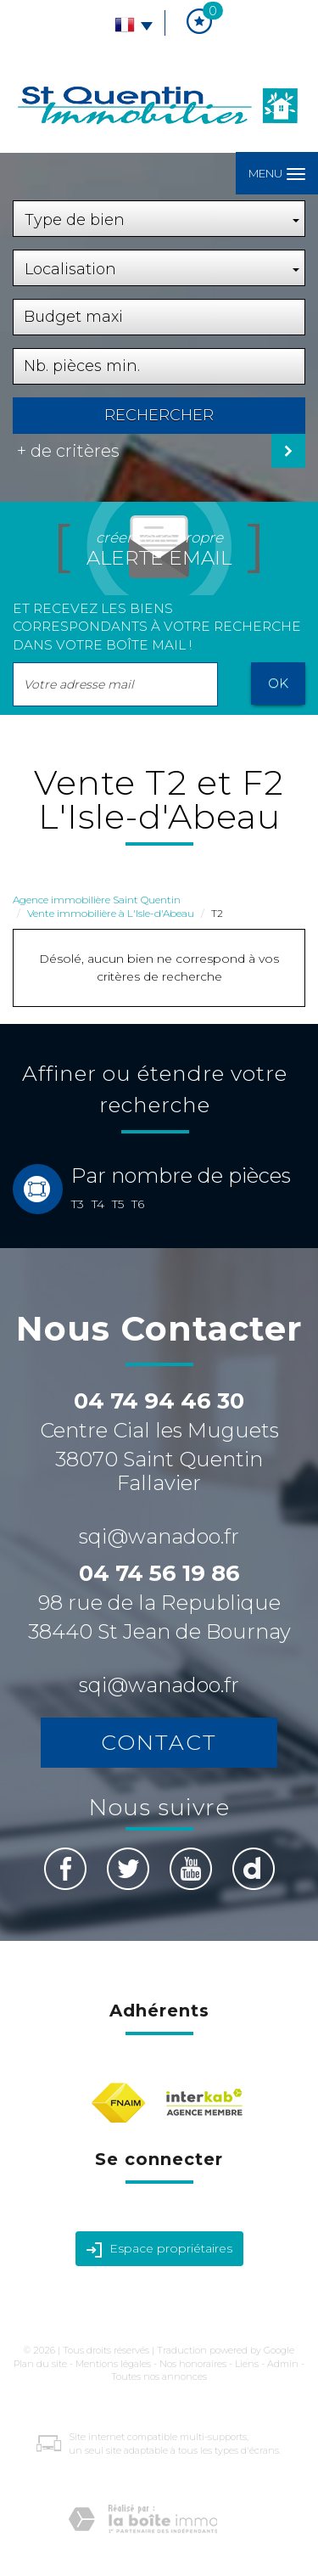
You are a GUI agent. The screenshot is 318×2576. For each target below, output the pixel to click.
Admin (282, 2364)
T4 (98, 1204)
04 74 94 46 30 (159, 1401)
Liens (247, 2364)
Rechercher (159, 415)
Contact (159, 1742)
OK (278, 683)
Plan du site (40, 2364)
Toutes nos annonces (159, 2376)
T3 (77, 1204)
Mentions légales (113, 2364)
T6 (137, 1204)
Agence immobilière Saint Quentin (97, 899)
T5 (118, 1204)
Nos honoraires (192, 2364)
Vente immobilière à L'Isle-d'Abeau (110, 913)
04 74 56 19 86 (159, 1573)
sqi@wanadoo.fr (159, 1536)
